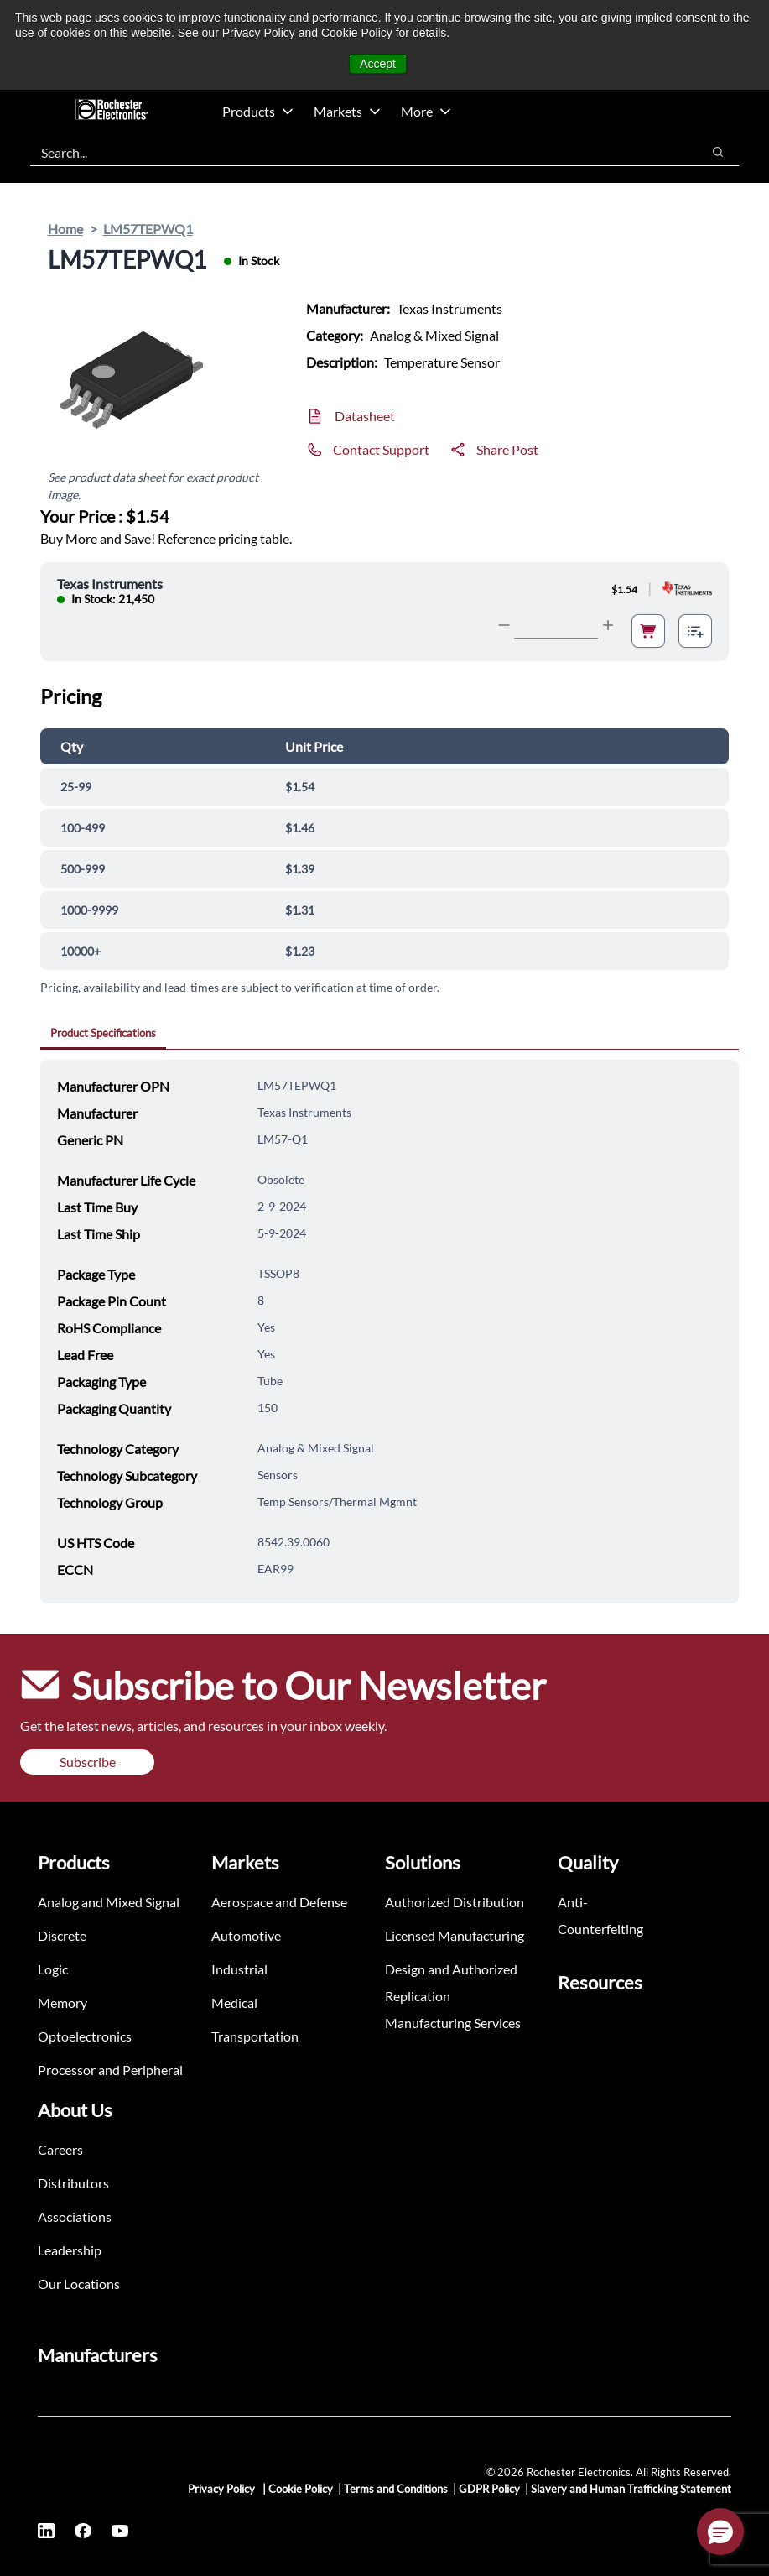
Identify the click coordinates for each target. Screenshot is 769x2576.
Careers (60, 2149)
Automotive (246, 1935)
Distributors (73, 2183)
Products (258, 111)
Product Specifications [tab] (103, 1033)
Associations (75, 2216)
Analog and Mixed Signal (108, 1902)
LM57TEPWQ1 (148, 229)
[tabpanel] (389, 1332)
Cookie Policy (300, 2488)
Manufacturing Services (453, 2023)
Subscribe (88, 1762)
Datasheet (365, 416)
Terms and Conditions (396, 2488)
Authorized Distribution (454, 1902)
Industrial (239, 1969)
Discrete (62, 1935)
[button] (720, 2531)
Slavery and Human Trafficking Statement (631, 2488)
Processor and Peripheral (110, 2070)
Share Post (507, 449)
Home (65, 229)
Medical (234, 2002)
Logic (53, 1969)
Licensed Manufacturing (454, 1935)
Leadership (69, 2250)
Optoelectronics (85, 2036)
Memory (62, 2002)
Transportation (255, 2036)
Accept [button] (378, 63)
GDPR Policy (489, 2488)
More (426, 111)
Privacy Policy (222, 2488)
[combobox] (357, 151)
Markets (347, 111)
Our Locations (79, 2284)
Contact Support (381, 449)
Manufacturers (98, 2355)
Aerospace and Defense (279, 1902)
